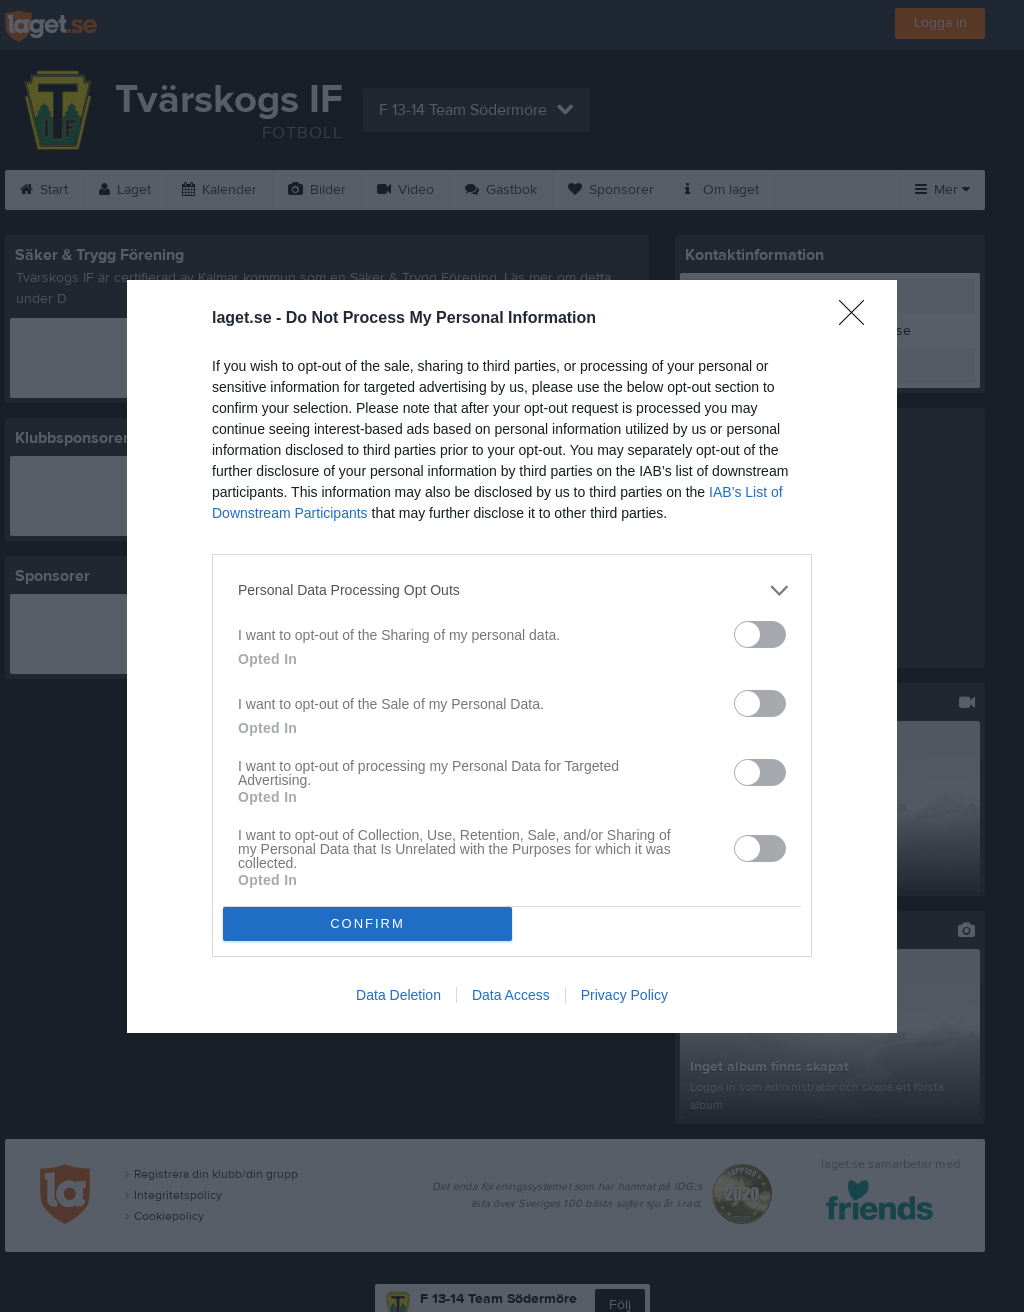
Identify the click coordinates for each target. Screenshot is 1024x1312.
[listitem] (512, 590)
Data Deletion (398, 995)
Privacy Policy (624, 995)
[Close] (858, 319)
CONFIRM (367, 923)
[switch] (760, 634)
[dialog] (512, 656)
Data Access (511, 995)
